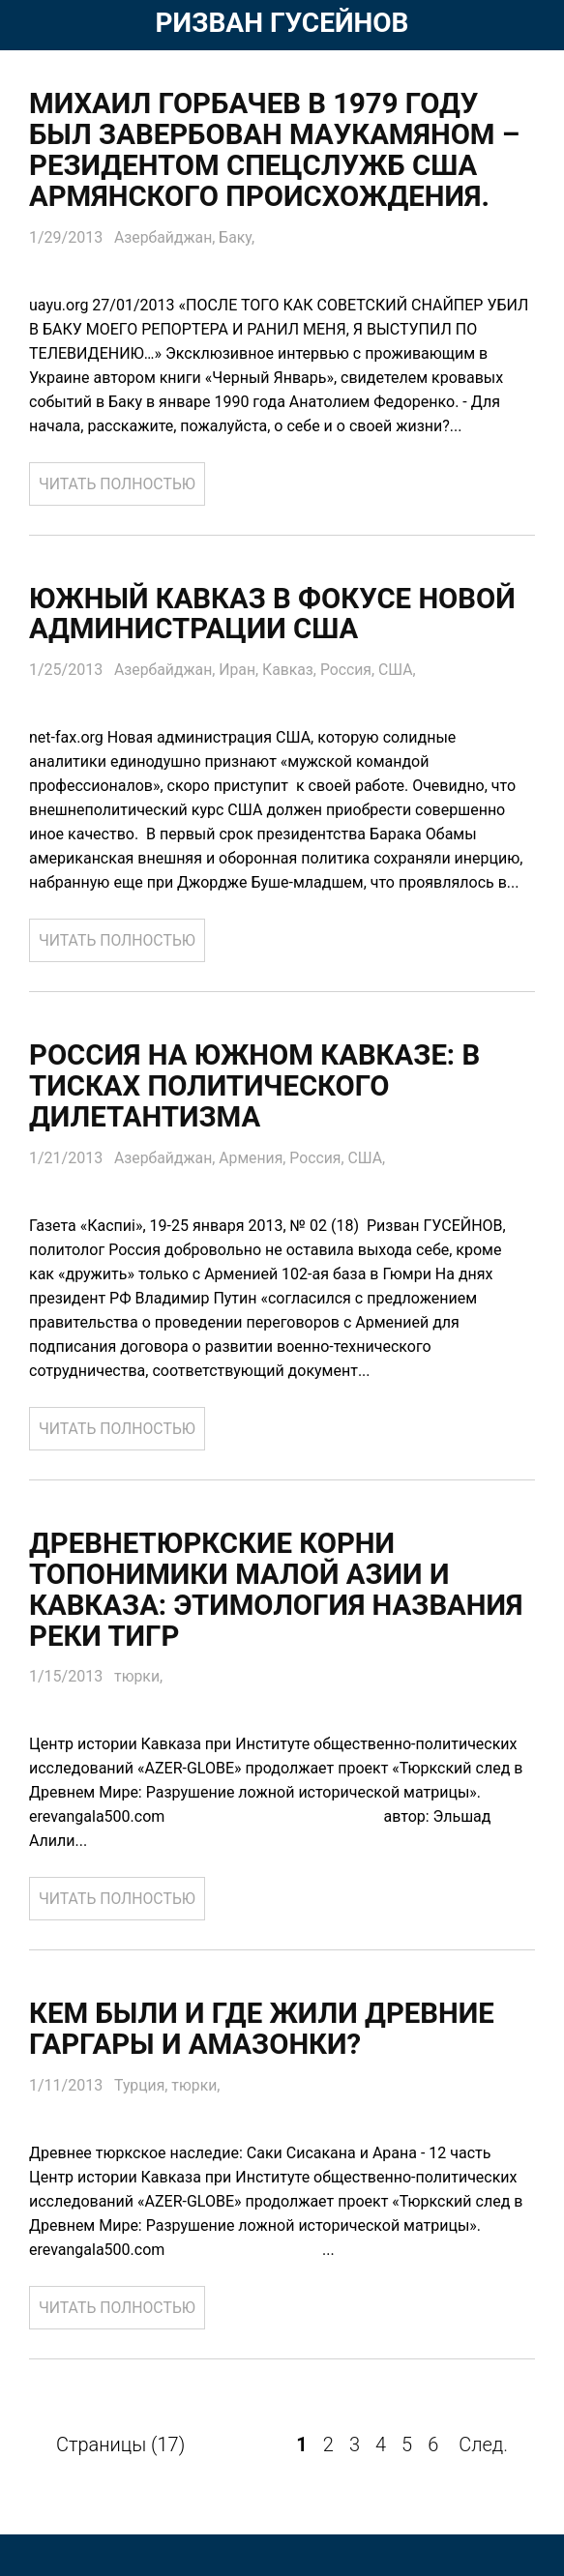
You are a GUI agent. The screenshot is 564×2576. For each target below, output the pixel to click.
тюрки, (138, 1678)
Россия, (352, 670)
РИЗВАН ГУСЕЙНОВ (282, 23)
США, (401, 670)
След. (483, 2446)
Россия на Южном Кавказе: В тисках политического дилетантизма (259, 1087)
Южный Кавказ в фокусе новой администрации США (277, 614)
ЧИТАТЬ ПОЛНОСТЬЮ (118, 484)
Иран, (242, 670)
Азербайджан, (167, 237)
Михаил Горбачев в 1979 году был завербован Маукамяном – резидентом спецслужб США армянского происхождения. (280, 150)
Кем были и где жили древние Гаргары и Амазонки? (267, 2031)
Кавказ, (293, 670)
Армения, (256, 1159)
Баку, (238, 237)
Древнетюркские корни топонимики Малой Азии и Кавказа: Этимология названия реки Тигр (281, 1591)
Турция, (143, 2087)
